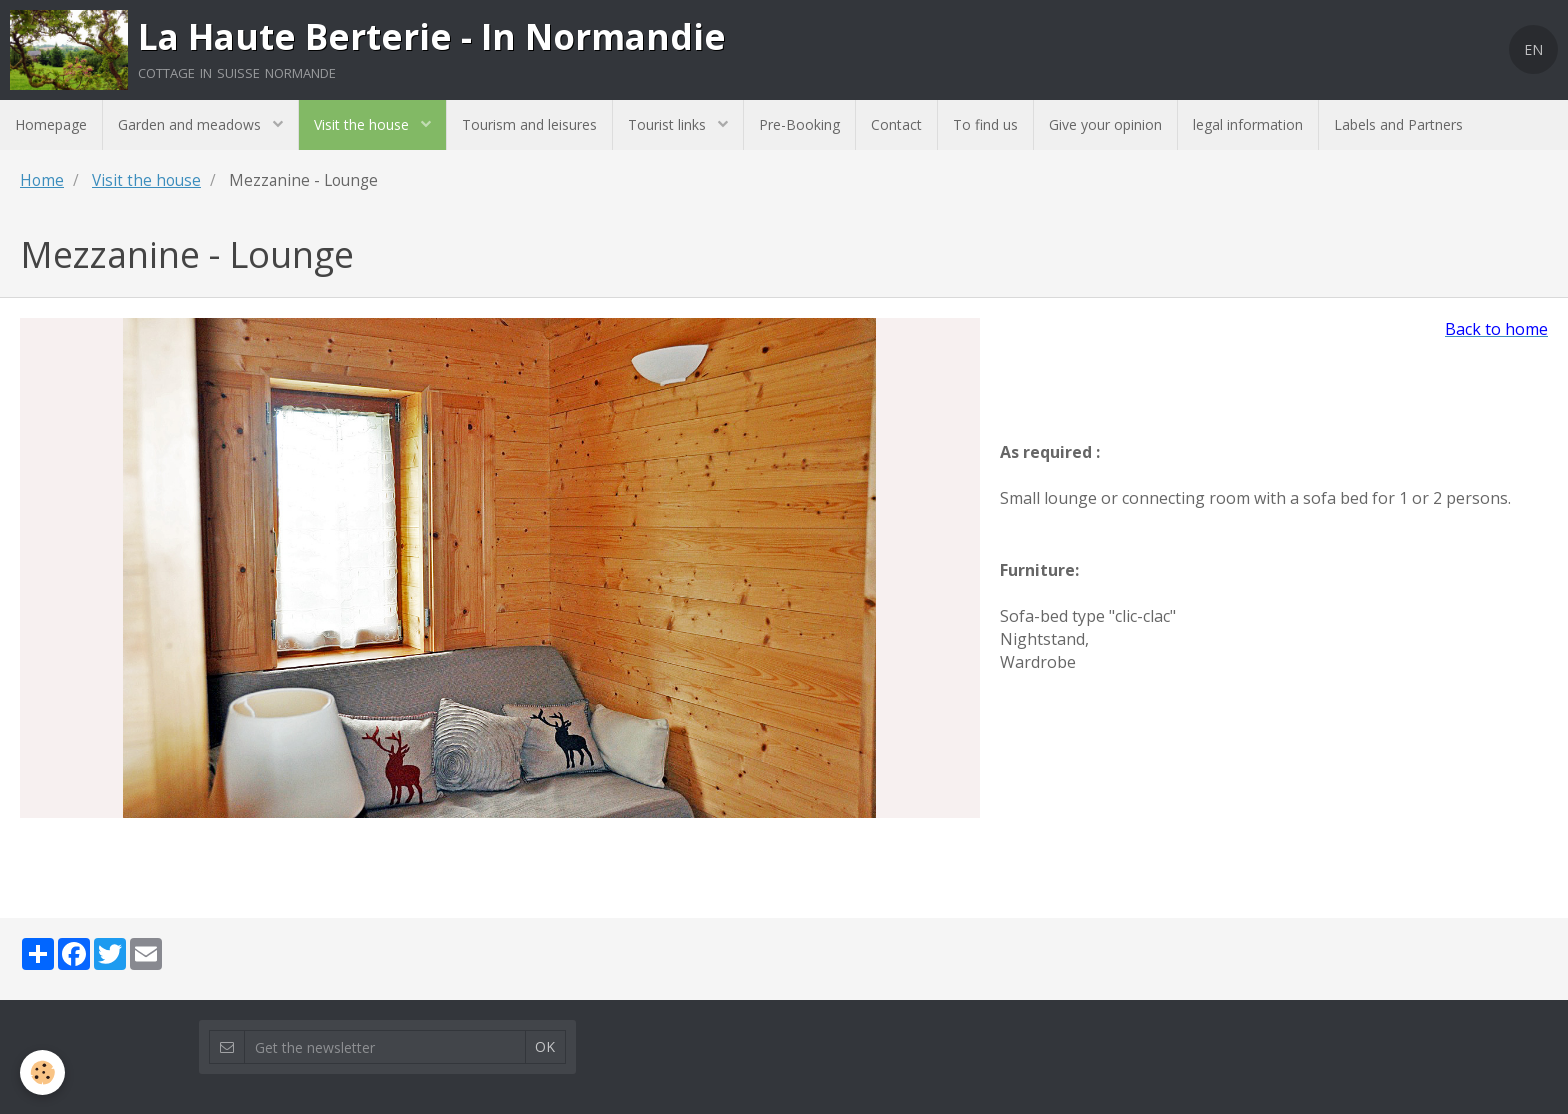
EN (1533, 49)
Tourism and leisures (529, 124)
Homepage (51, 124)
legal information (1248, 124)
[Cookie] (42, 1072)
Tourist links (669, 124)
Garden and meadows (191, 124)
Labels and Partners (1398, 124)
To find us (985, 124)
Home (42, 180)
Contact (896, 124)
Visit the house (363, 124)
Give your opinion (1105, 124)
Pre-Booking (799, 124)
